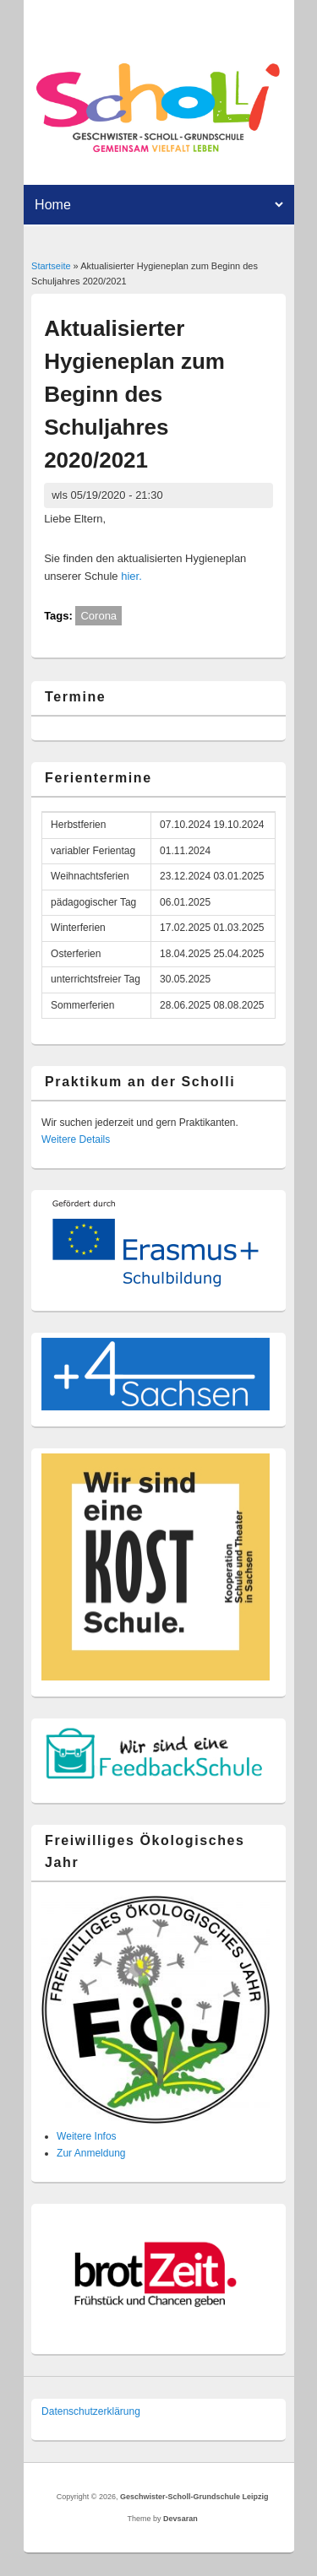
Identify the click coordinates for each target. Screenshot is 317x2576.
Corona (98, 615)
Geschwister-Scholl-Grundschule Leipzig (194, 2496)
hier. (131, 576)
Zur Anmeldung (91, 2153)
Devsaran (180, 2518)
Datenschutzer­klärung (90, 2411)
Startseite (50, 266)
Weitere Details (75, 1139)
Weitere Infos (86, 2136)
